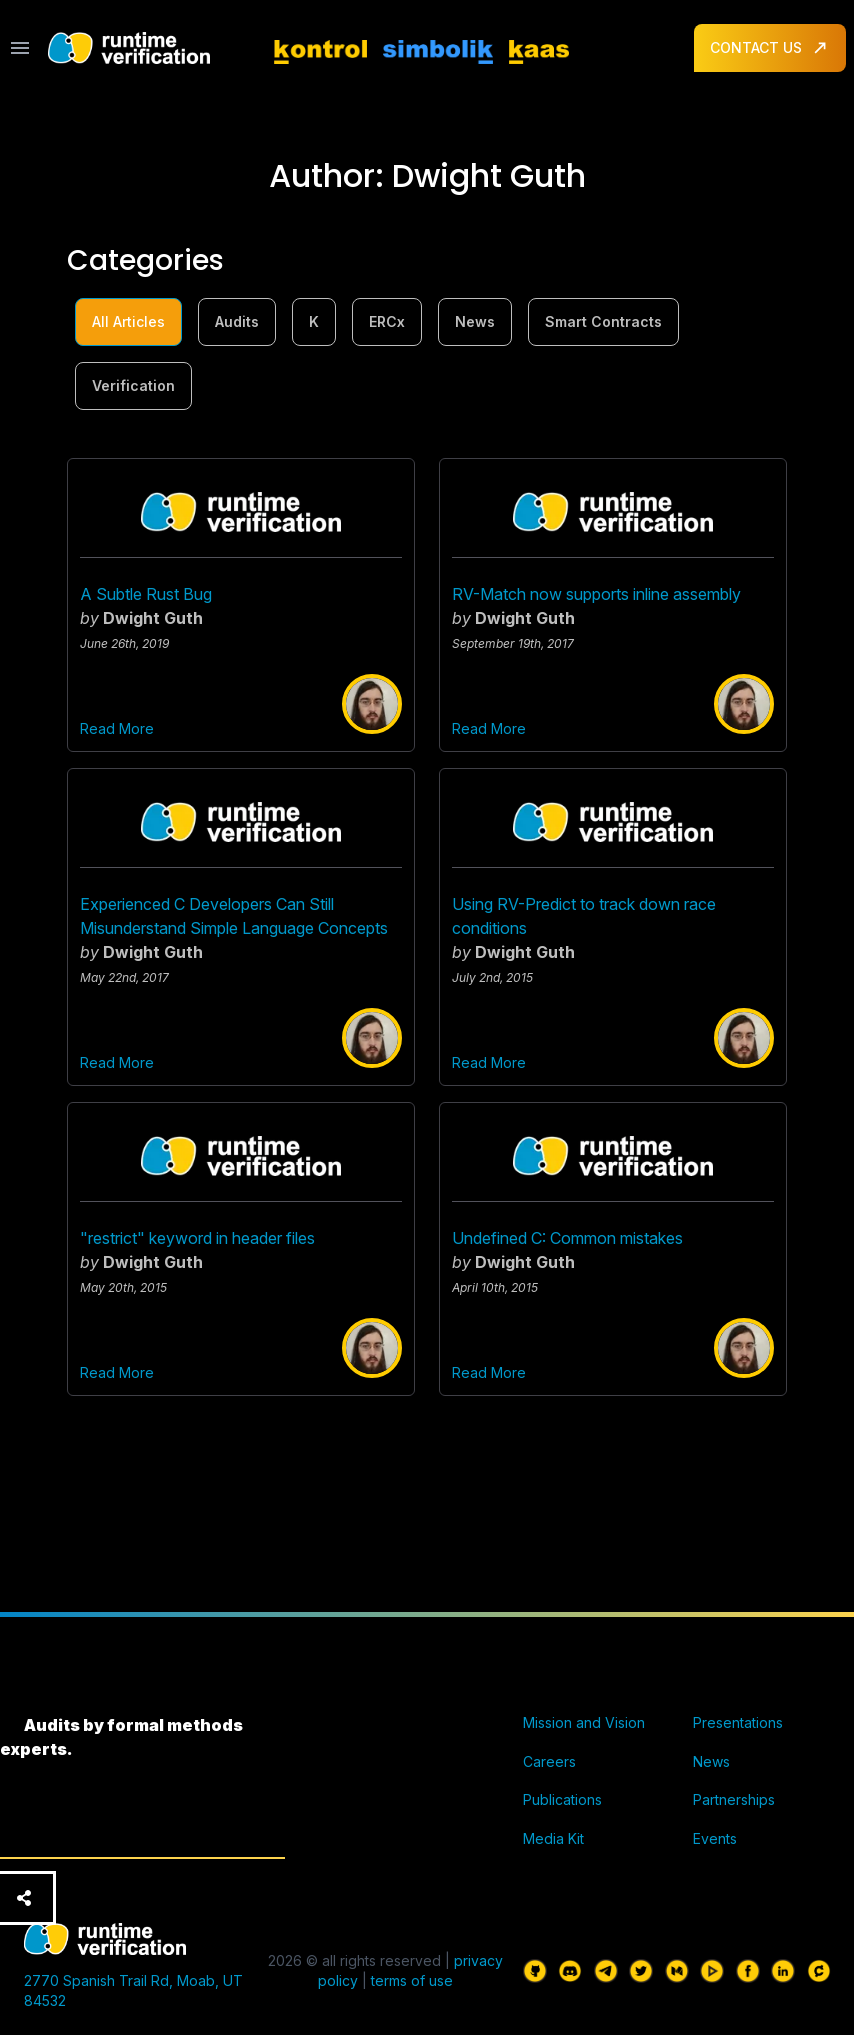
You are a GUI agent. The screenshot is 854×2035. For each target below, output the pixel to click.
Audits (237, 321)
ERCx (387, 321)
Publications (562, 1799)
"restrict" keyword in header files (197, 1238)
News (475, 321)
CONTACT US (770, 48)
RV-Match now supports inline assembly (596, 594)
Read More (117, 728)
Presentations (738, 1722)
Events (715, 1838)
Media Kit (553, 1838)
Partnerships (734, 1799)
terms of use (412, 1980)
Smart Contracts (603, 321)
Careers (549, 1761)
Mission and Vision (584, 1722)
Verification (133, 385)
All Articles (128, 321)
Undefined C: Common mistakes (567, 1238)
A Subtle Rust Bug (146, 594)
